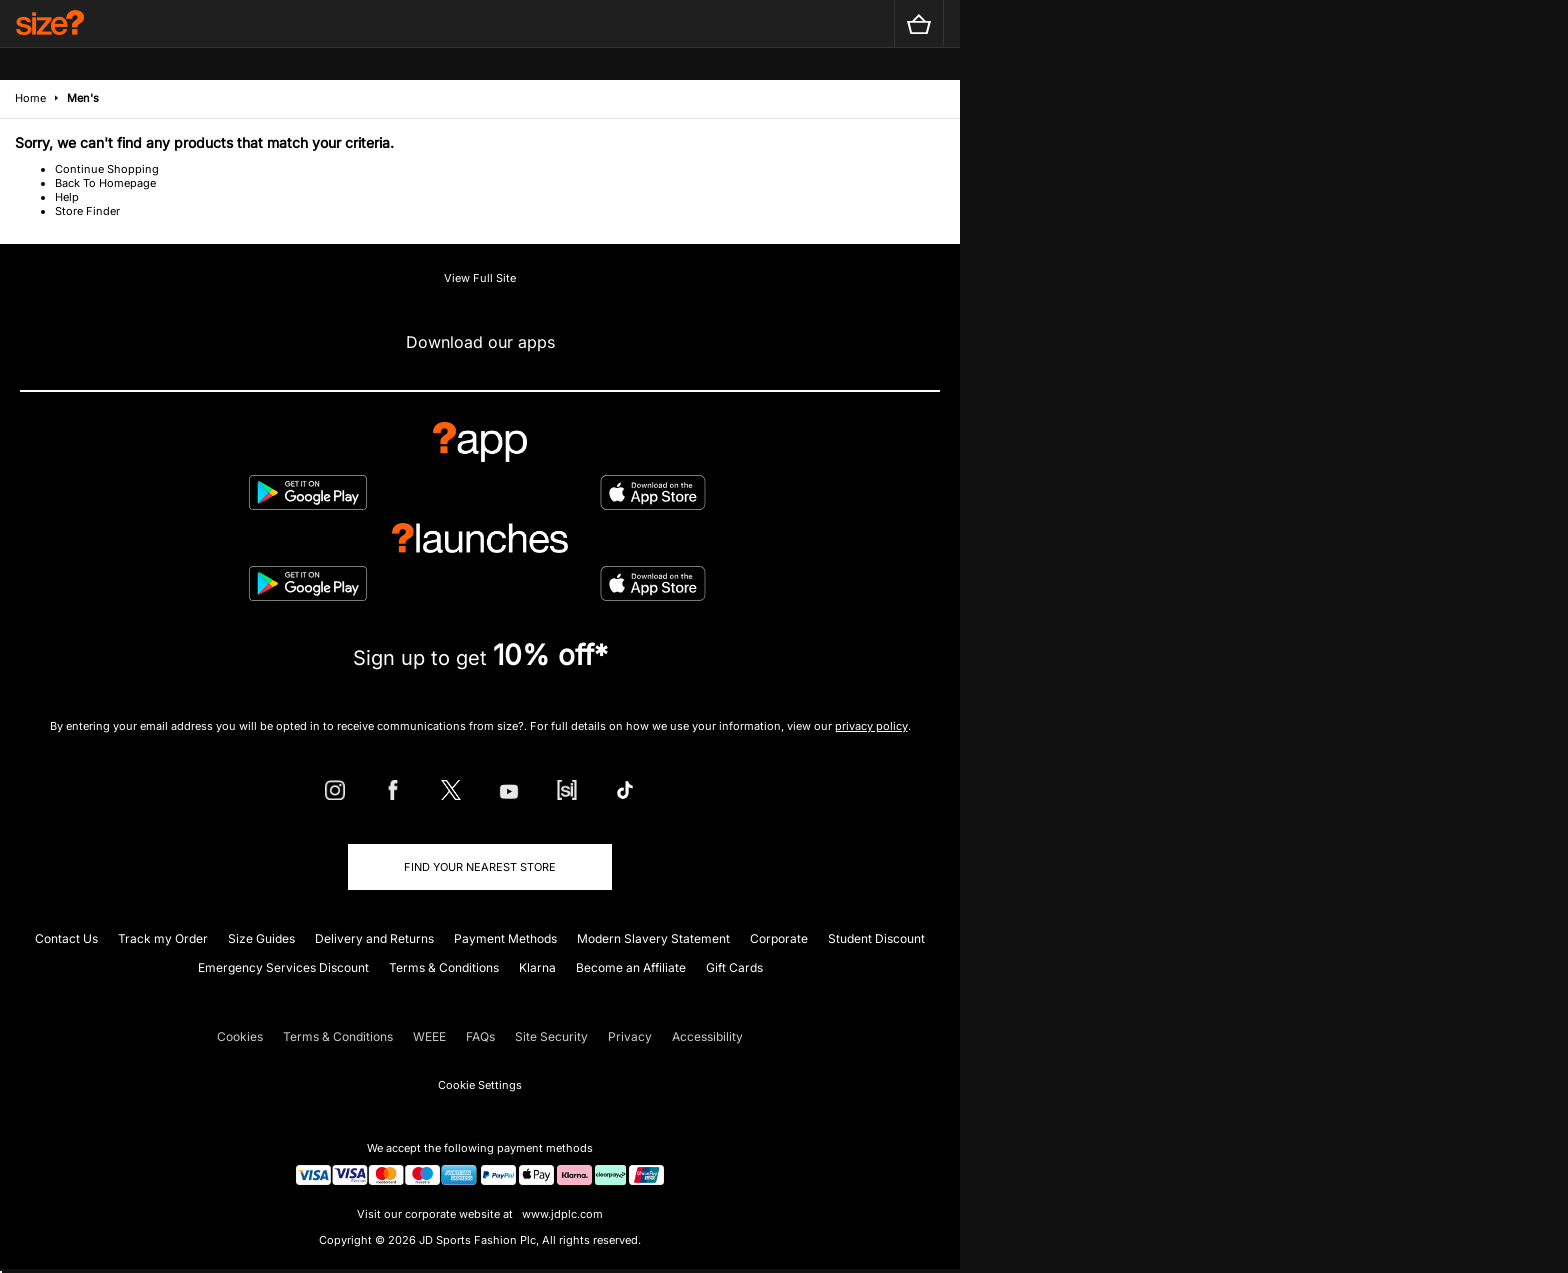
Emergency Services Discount (283, 967)
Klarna (537, 967)
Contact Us (66, 938)
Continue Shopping (107, 169)
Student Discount (876, 938)
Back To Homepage (105, 183)
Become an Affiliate (631, 967)
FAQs (480, 1036)
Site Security (551, 1036)
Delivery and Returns (374, 938)
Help (67, 197)
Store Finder (87, 211)
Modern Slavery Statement (653, 938)
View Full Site (480, 278)
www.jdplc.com (561, 1214)
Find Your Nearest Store (480, 867)
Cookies (240, 1036)
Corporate (779, 938)
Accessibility (707, 1036)
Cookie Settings (480, 1085)
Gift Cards (734, 967)
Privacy (630, 1036)
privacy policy (871, 726)
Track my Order (163, 938)
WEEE (429, 1036)
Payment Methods (505, 938)
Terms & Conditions (444, 967)
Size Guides (261, 938)
